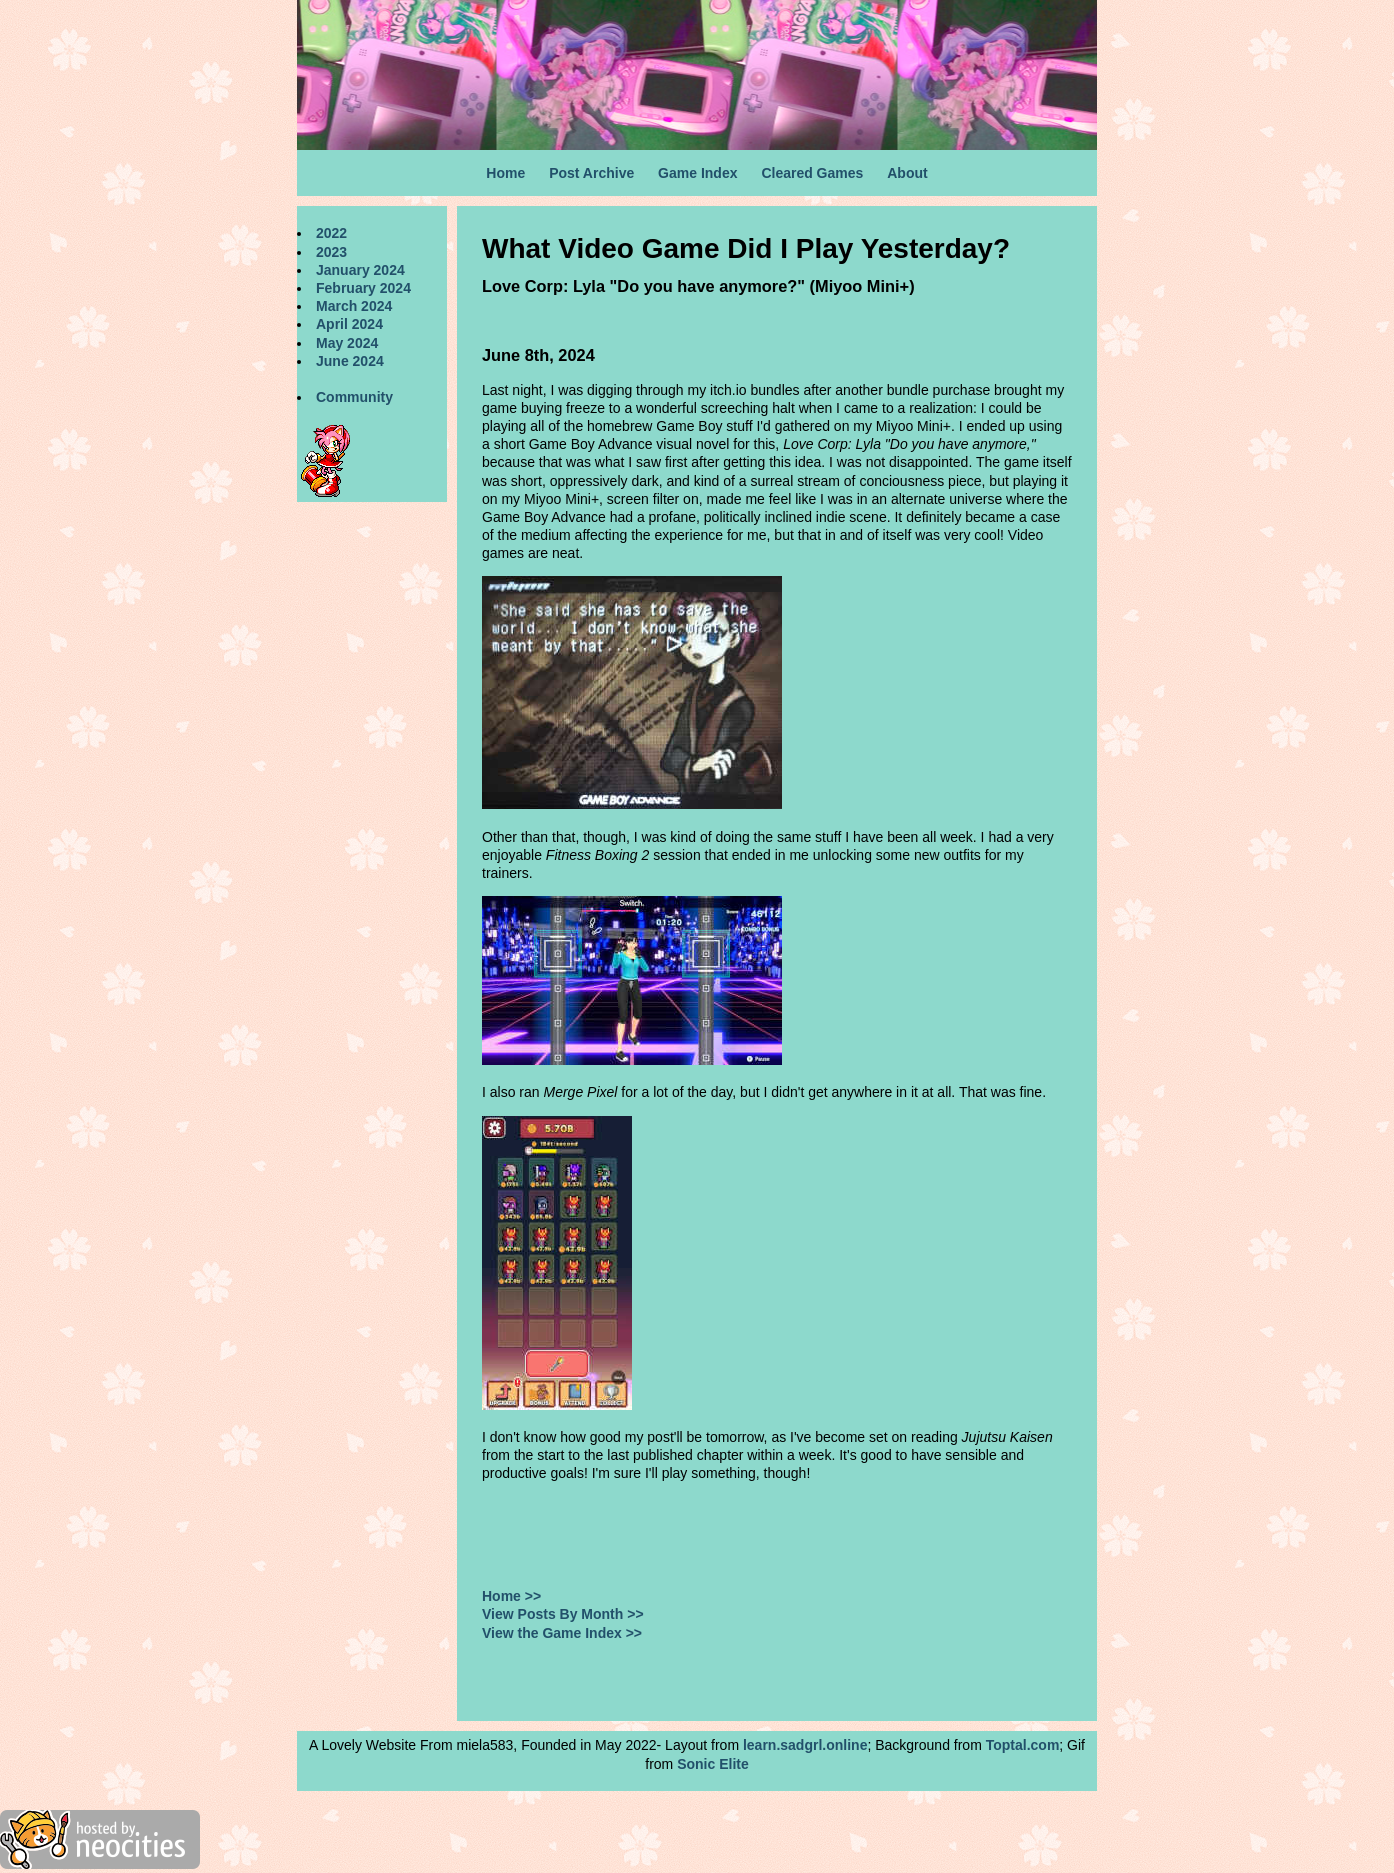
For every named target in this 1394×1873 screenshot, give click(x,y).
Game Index (697, 173)
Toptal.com (1023, 1745)
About (907, 173)
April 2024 (349, 324)
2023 (331, 252)
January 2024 (360, 270)
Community (354, 397)
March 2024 (354, 306)
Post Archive (591, 173)
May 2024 (347, 343)
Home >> (511, 1596)
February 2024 (363, 288)
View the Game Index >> (562, 1633)
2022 (331, 233)
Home (505, 173)
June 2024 (350, 361)
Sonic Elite (713, 1764)
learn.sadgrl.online (805, 1745)
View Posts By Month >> (563, 1614)
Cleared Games (812, 173)
